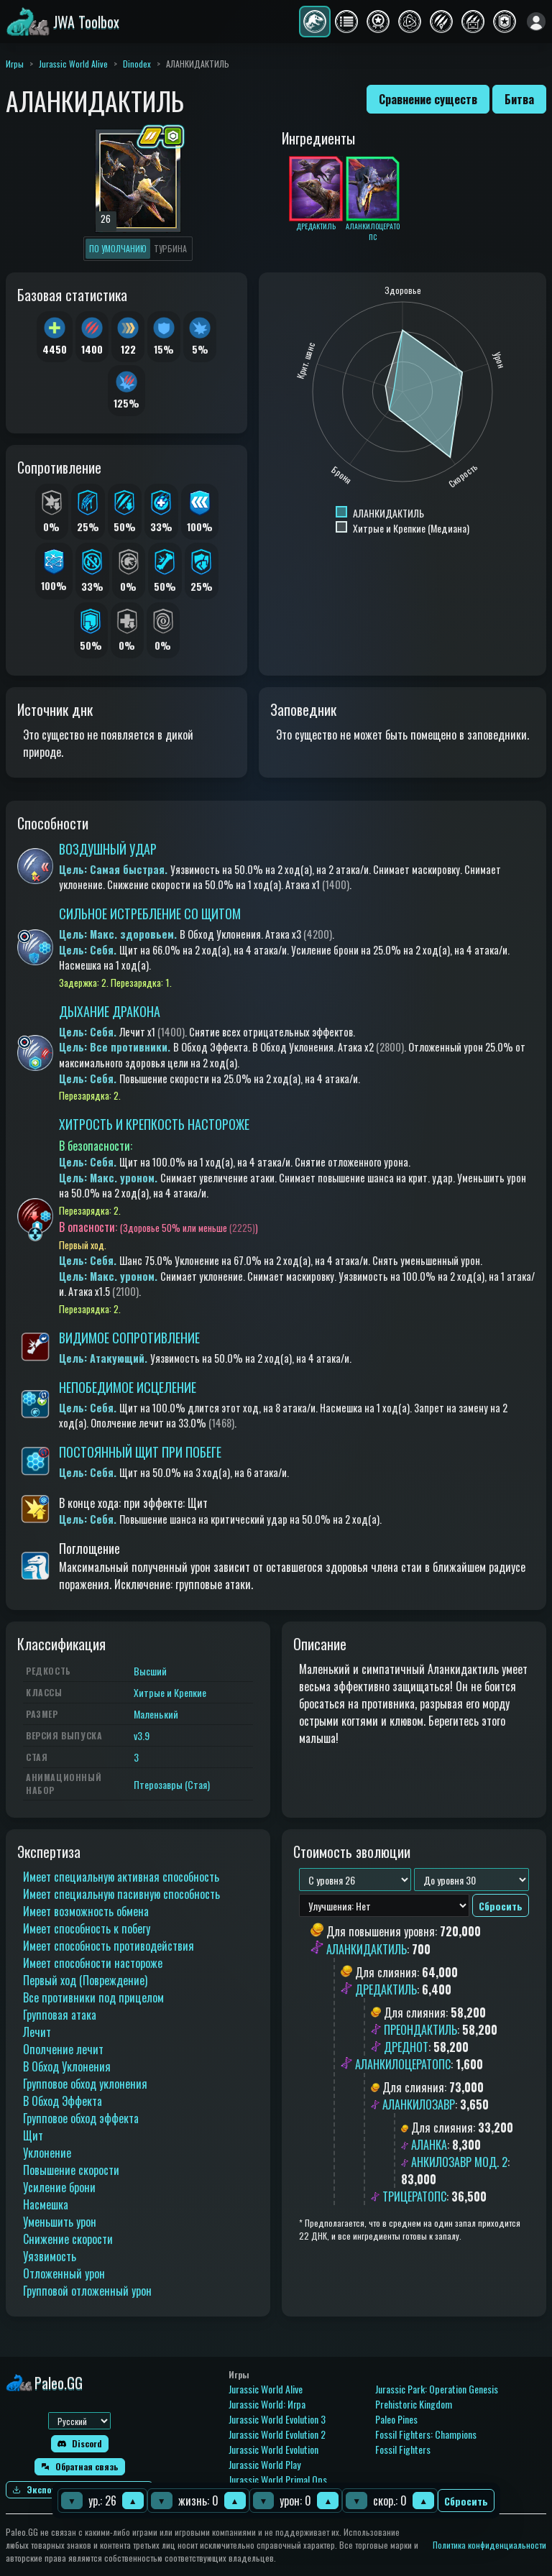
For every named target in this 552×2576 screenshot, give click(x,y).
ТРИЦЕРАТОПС (414, 2196)
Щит (33, 2135)
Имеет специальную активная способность (121, 1876)
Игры (15, 64)
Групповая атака (59, 2014)
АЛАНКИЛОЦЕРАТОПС (403, 2064)
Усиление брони (59, 2187)
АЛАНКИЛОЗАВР (418, 2104)
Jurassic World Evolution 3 (277, 2418)
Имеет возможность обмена (86, 1911)
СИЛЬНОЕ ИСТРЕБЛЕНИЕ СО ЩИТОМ (150, 913)
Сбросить (466, 2500)
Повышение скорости (71, 2170)
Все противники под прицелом (93, 1997)
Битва (519, 99)
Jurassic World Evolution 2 (277, 2434)
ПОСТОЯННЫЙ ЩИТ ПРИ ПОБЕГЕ (140, 1452)
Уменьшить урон (59, 2221)
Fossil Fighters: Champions (426, 2434)
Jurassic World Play (264, 2464)
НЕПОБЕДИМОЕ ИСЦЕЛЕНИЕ (127, 1387)
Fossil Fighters (403, 2449)
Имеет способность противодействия (108, 1945)
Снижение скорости (68, 2239)
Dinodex (137, 64)
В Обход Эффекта (62, 2101)
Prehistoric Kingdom (413, 2403)
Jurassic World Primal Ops (278, 2479)
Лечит (37, 2032)
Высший (150, 1670)
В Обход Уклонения (67, 2066)
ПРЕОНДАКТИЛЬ (420, 2029)
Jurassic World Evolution (273, 2449)
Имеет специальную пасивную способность (121, 1894)
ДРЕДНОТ (406, 2047)
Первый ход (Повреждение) (85, 1980)
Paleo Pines (396, 2418)
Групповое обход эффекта (81, 2118)
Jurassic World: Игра (267, 2403)
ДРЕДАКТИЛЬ (386, 1989)
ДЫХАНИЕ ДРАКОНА (109, 1011)
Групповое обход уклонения (85, 2083)
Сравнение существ (428, 99)
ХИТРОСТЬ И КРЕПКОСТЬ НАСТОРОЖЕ (154, 1124)
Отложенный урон (64, 2273)
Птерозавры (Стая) (172, 1784)
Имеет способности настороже (92, 1963)
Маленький (156, 1713)
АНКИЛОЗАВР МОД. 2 (459, 2162)
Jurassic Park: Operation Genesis (436, 2388)
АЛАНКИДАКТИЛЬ (366, 1949)
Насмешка (45, 2204)
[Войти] (536, 22)
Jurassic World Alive (73, 64)
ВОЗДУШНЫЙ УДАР (108, 849)
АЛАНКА (429, 2144)
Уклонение (47, 2152)
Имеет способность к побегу (86, 1928)
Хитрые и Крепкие (170, 1692)
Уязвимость (49, 2256)
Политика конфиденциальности (489, 2545)
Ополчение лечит (63, 2049)
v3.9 (142, 1735)
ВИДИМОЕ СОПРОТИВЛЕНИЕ (129, 1337)
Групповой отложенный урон (87, 2290)
